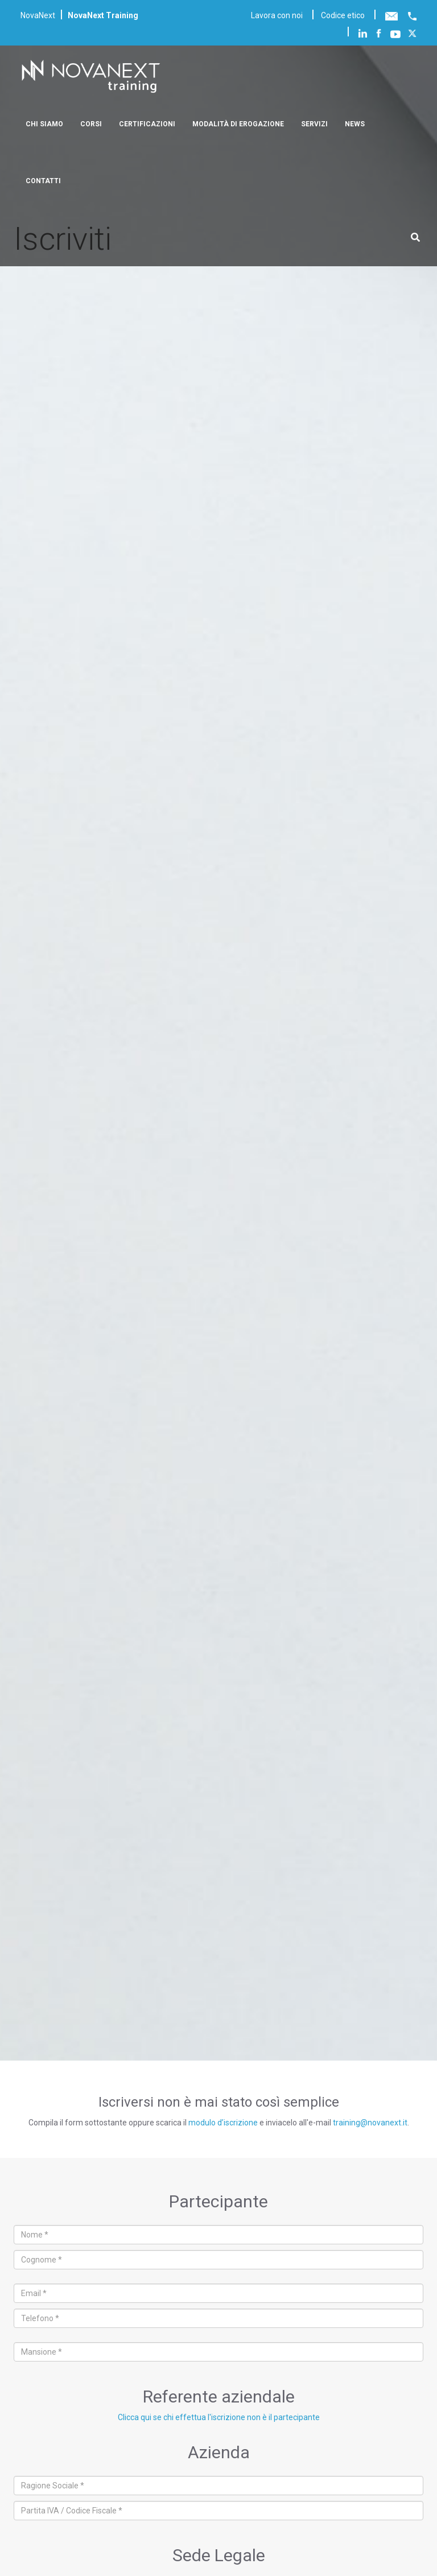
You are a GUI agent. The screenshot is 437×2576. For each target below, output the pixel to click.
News (355, 124)
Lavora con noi (277, 15)
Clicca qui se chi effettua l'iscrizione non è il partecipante (219, 2417)
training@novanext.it (370, 2122)
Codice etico (343, 15)
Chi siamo (44, 124)
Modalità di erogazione (238, 124)
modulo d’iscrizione (223, 2122)
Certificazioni (147, 124)
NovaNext (37, 15)
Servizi (314, 124)
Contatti (43, 181)
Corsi (91, 124)
